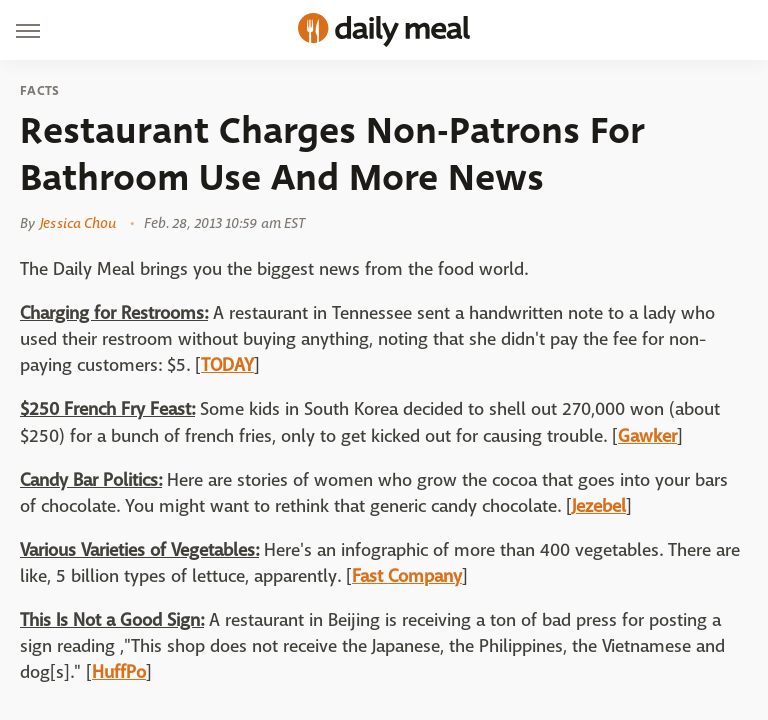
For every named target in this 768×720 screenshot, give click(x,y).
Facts (40, 91)
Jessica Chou (78, 223)
